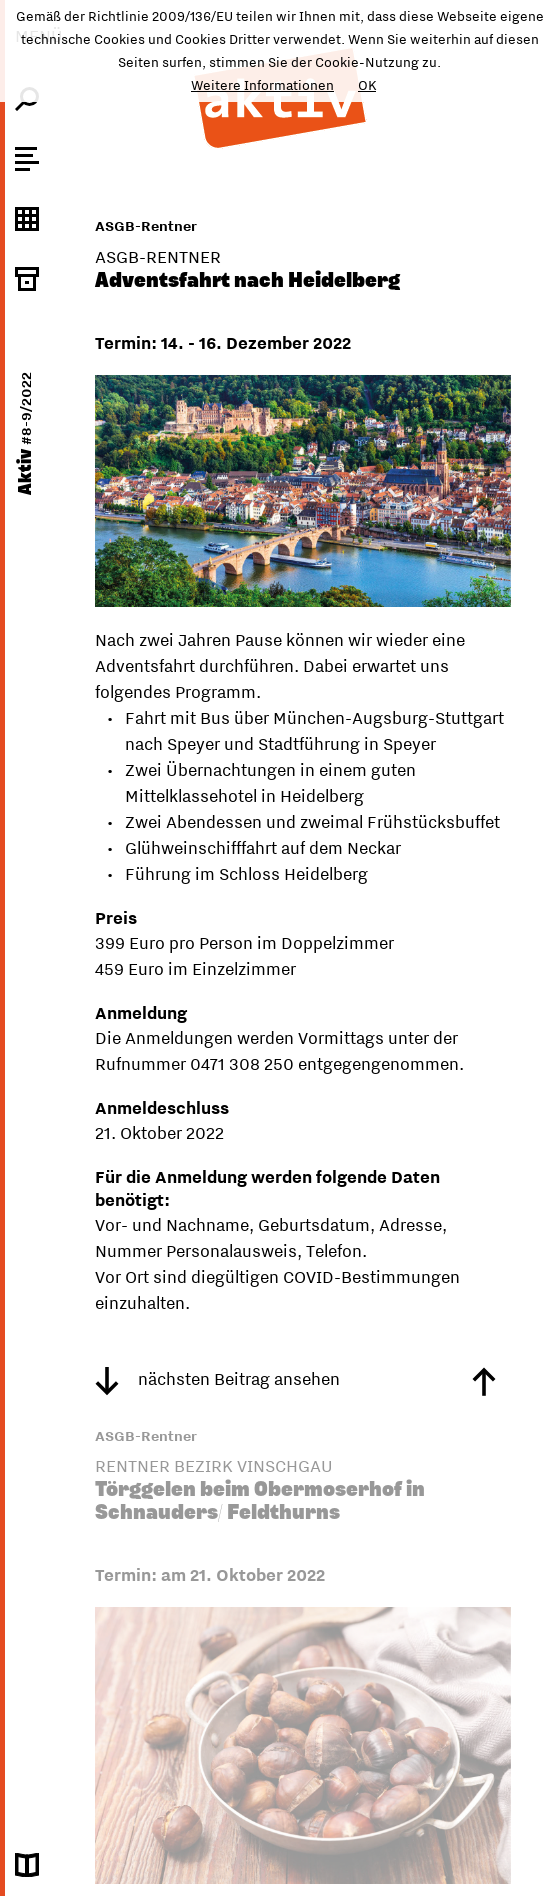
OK (367, 85)
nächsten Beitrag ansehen (217, 1379)
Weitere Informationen (262, 85)
